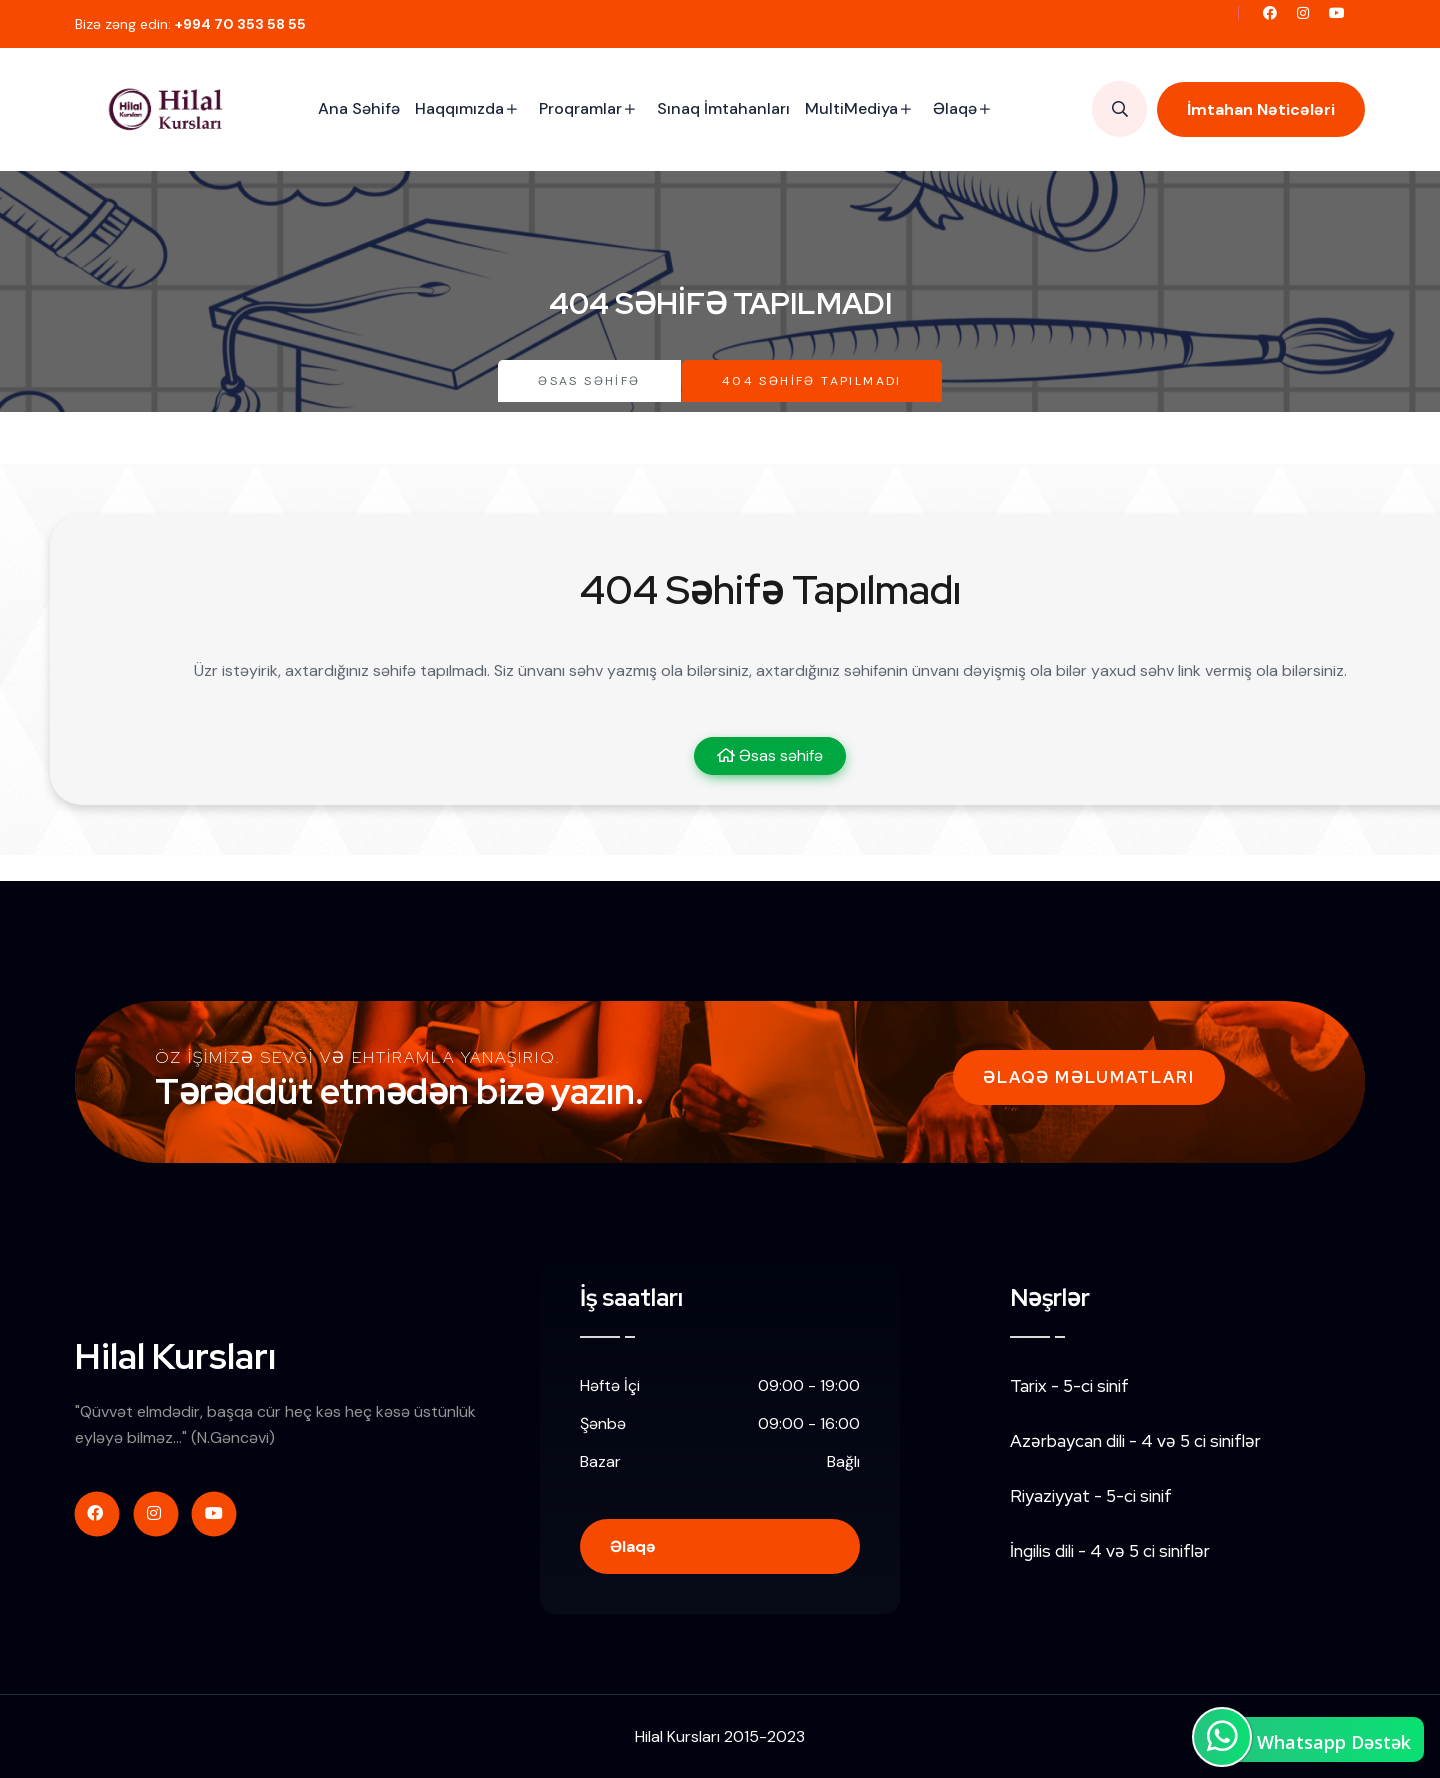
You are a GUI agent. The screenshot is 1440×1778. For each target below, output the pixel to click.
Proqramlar (580, 108)
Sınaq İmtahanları (723, 108)
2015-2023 (764, 1736)
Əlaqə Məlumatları (1089, 1077)
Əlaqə (955, 108)
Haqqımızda (459, 108)
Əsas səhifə (589, 381)
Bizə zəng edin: (190, 24)
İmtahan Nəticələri (1261, 109)
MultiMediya (851, 108)
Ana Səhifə (359, 108)
